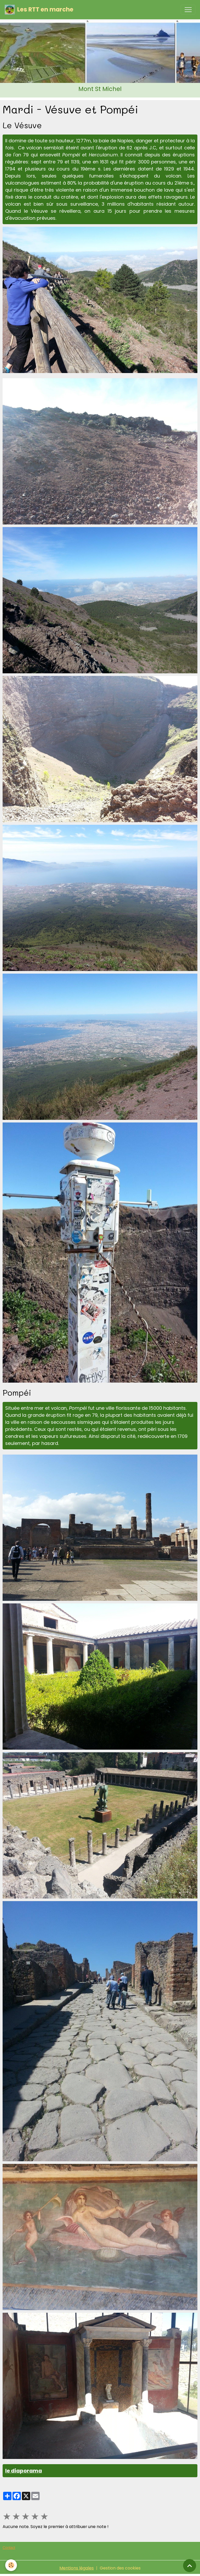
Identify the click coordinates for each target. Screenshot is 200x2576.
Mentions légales (76, 2568)
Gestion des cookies (120, 2568)
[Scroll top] (189, 2565)
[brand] (39, 10)
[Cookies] (11, 2565)
